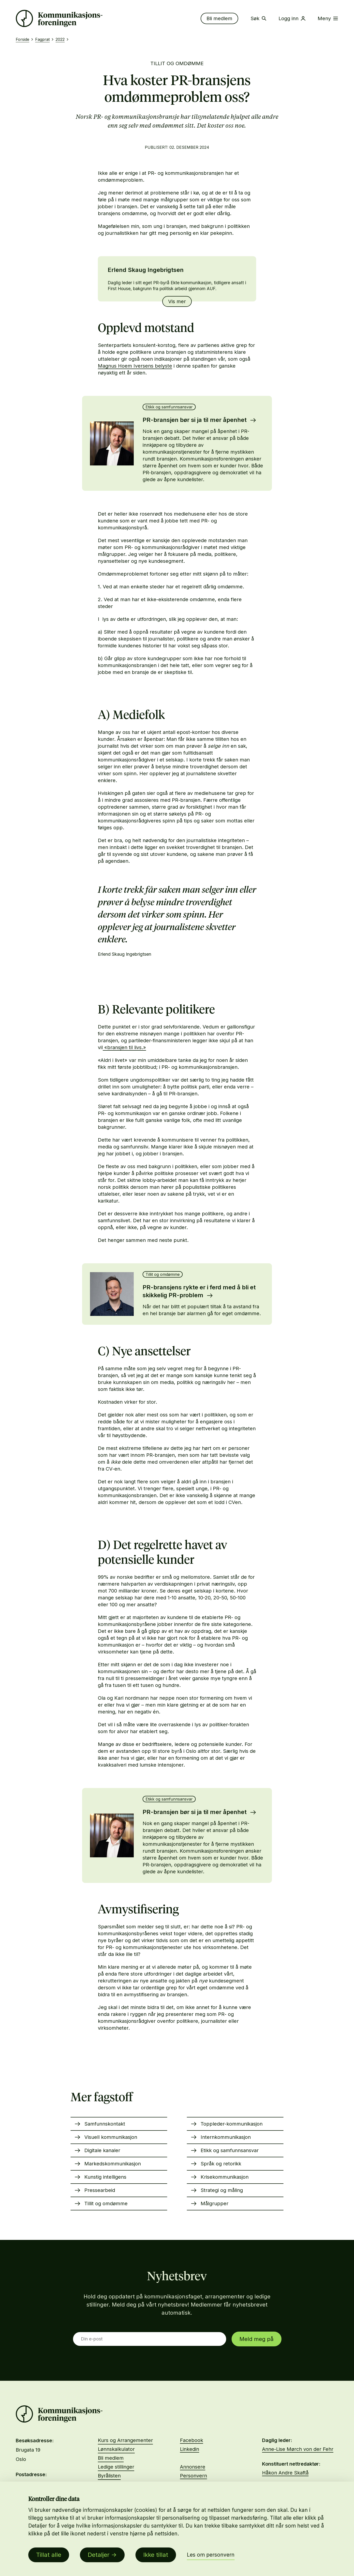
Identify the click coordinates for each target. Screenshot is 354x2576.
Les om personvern (211, 2555)
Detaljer (98, 2554)
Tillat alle (48, 2554)
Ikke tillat (155, 2554)
